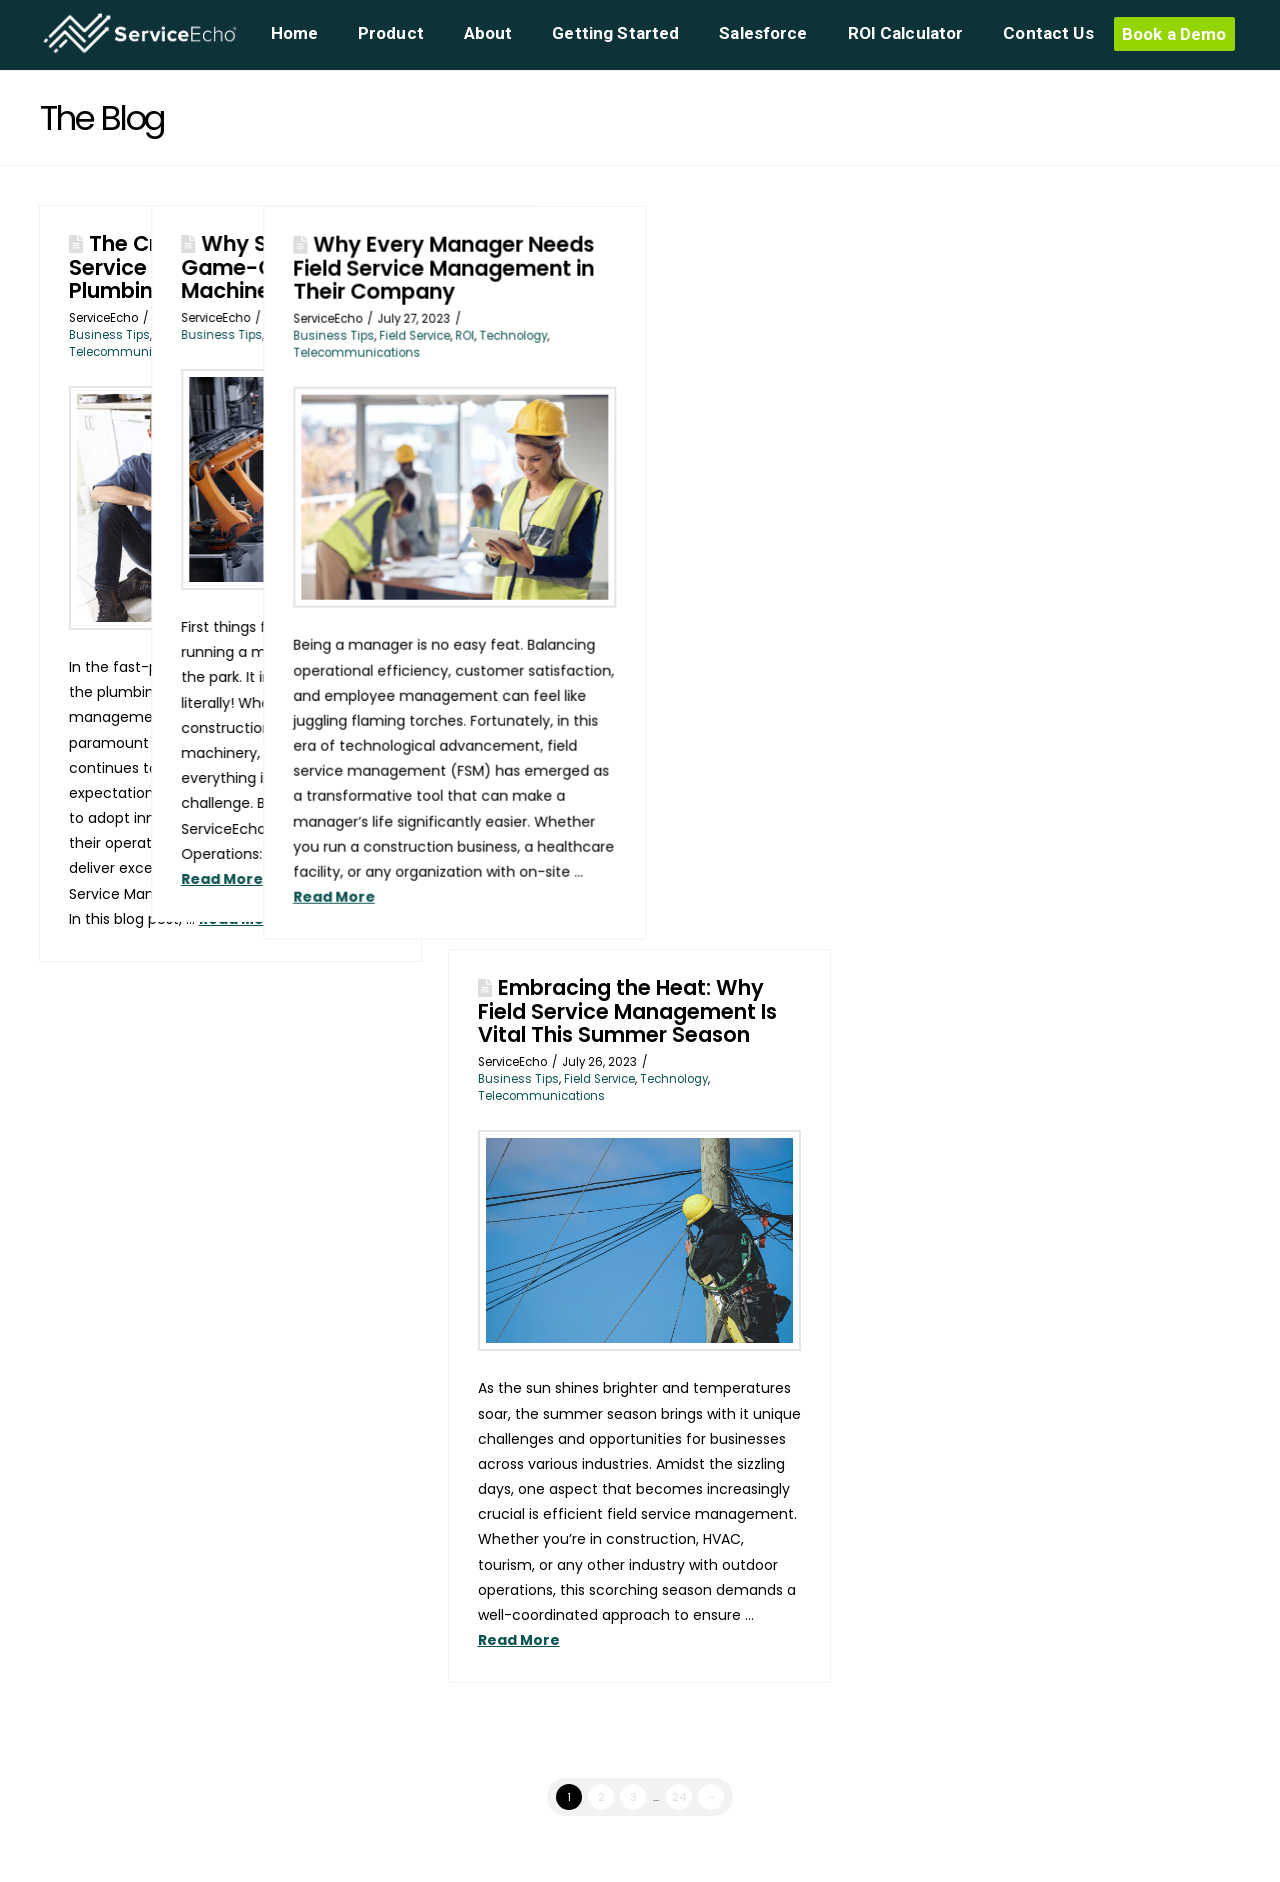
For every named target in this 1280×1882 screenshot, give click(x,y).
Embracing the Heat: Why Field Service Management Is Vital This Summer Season (627, 1010)
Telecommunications (132, 352)
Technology (498, 335)
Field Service (190, 335)
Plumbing (259, 335)
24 (679, 1797)
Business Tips (109, 335)
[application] (1274, 1877)
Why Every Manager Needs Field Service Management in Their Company (705, 267)
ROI (726, 335)
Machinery (428, 335)
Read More (240, 919)
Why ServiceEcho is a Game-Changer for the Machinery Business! (433, 266)
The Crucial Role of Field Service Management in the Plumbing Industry (213, 266)
